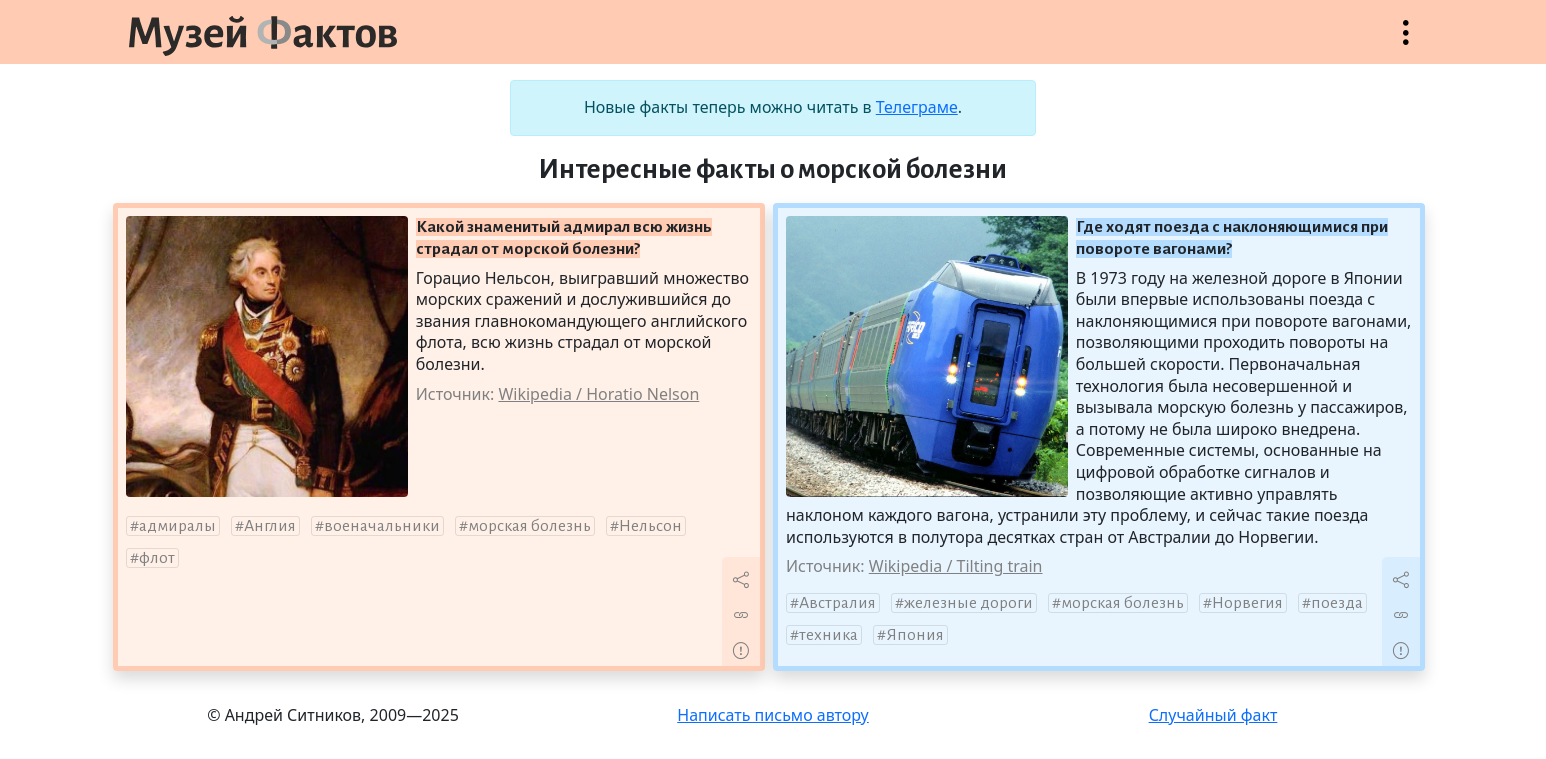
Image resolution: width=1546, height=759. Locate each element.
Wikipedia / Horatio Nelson (598, 394)
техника (828, 635)
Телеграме (917, 107)
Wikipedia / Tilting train (956, 566)
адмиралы (177, 526)
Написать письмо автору (773, 715)
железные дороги (968, 603)
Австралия (837, 603)
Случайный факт (1213, 715)
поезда (1337, 603)
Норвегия (1247, 603)
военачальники (382, 526)
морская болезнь (529, 526)
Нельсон (650, 526)
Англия (270, 526)
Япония (915, 635)
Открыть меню (1406, 42)
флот (157, 558)
